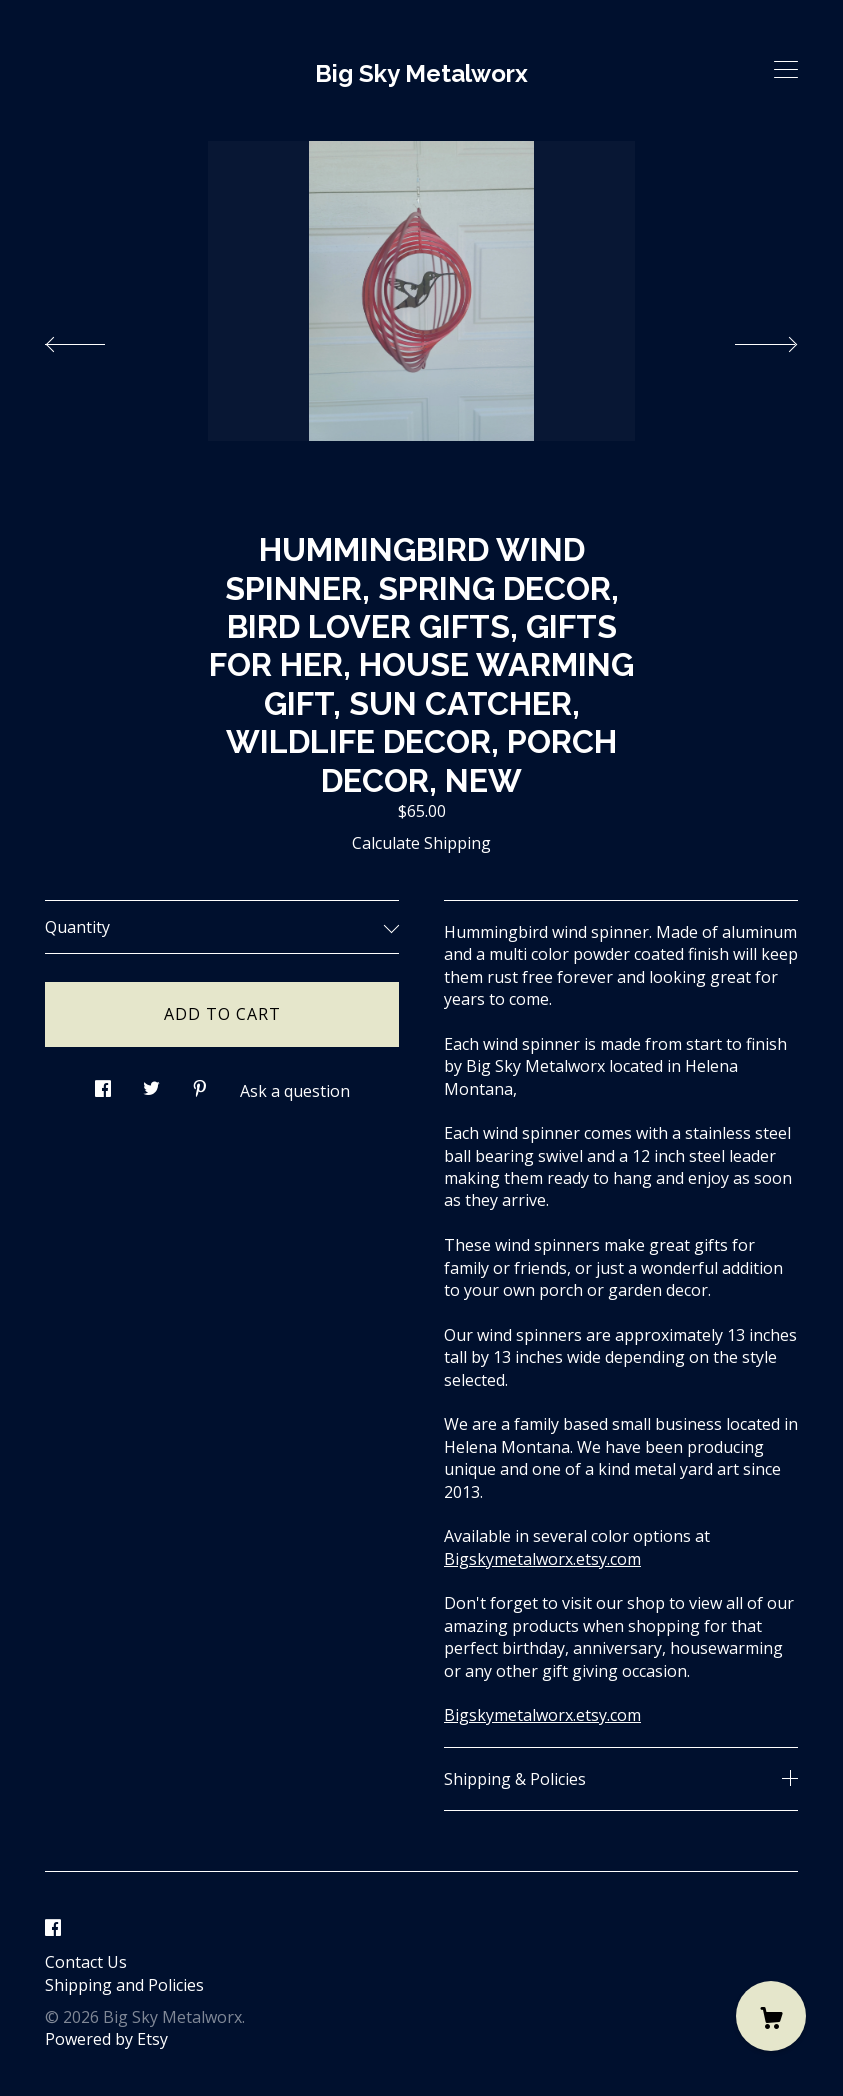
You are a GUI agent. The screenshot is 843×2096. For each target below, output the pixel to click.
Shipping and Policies (124, 1985)
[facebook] (53, 1928)
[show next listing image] (748, 339)
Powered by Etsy (106, 2039)
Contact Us (86, 1962)
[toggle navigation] (786, 70)
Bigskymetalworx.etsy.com (542, 1559)
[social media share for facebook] (103, 1083)
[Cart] (771, 2016)
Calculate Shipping (421, 843)
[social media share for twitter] (151, 1083)
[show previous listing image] (95, 339)
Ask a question (295, 1091)
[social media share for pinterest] (200, 1083)
